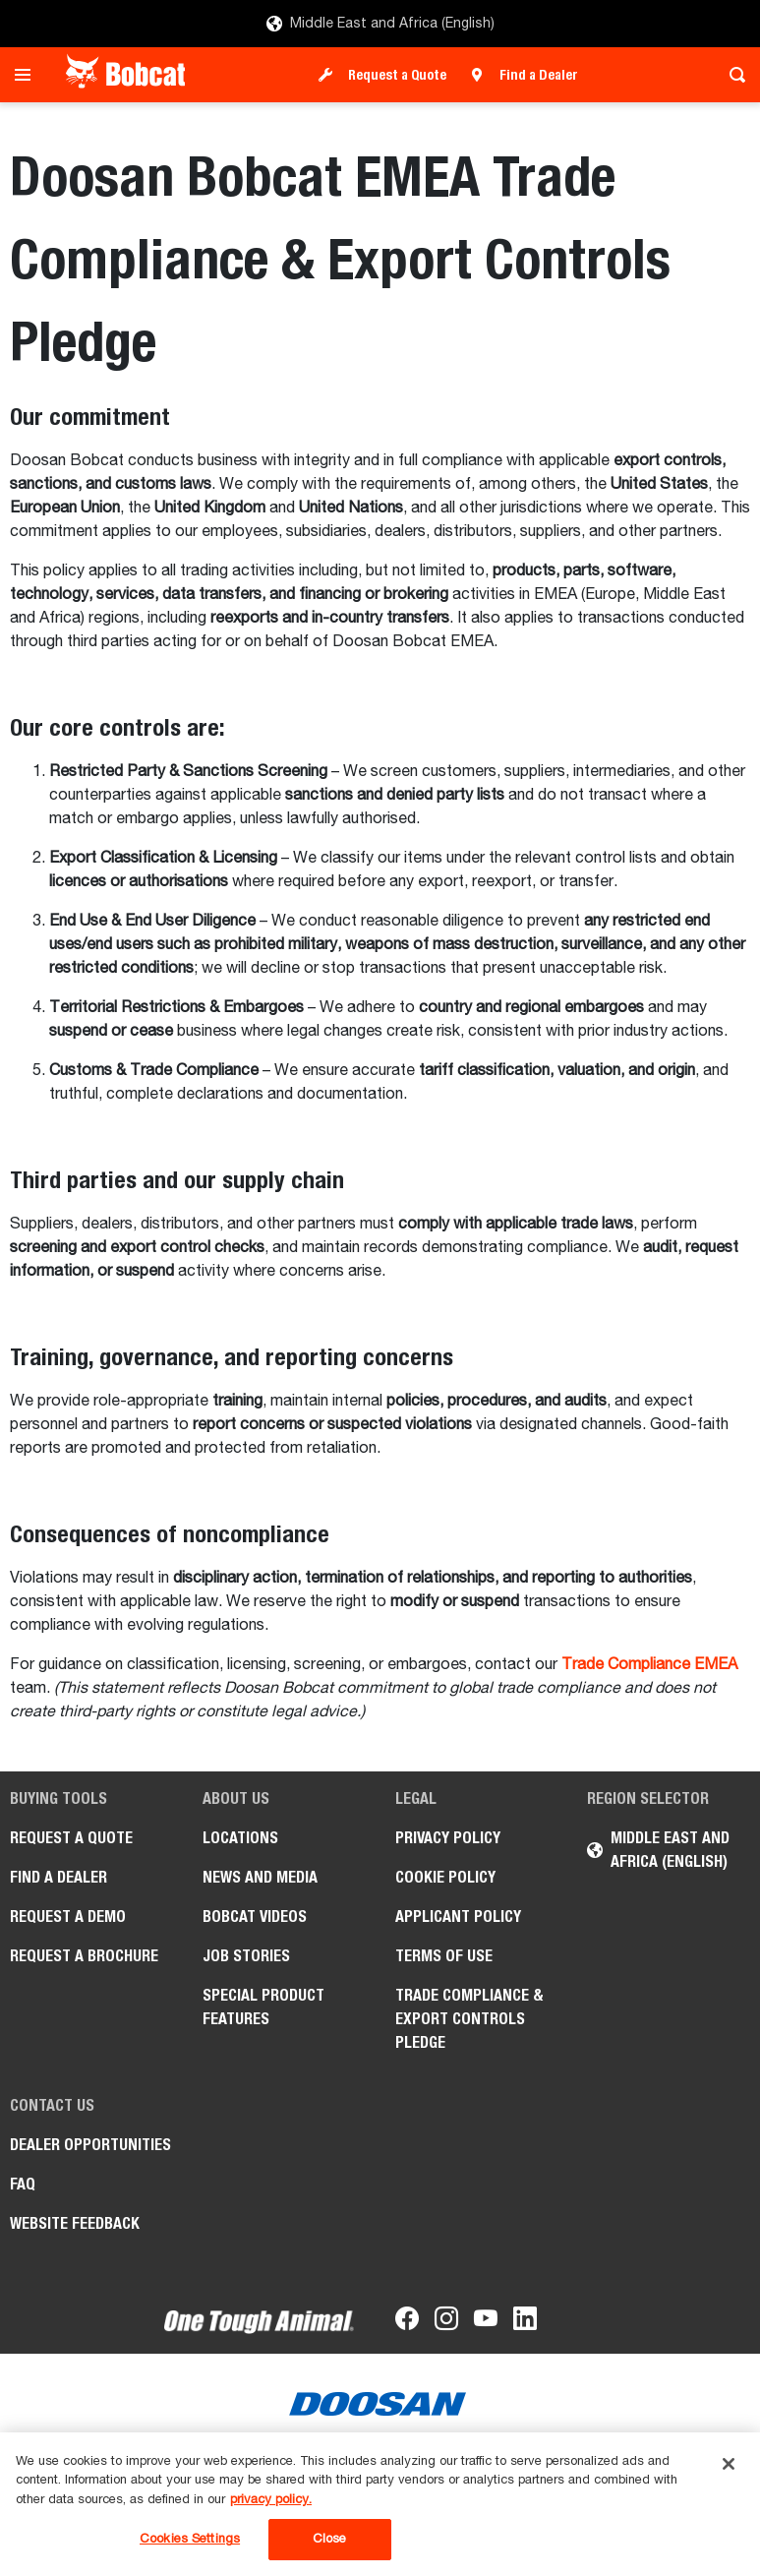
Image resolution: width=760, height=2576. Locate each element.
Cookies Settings (190, 2539)
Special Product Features (263, 2007)
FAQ (22, 2184)
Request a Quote (397, 75)
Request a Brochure (84, 1956)
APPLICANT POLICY (458, 1916)
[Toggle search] (732, 75)
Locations (240, 1837)
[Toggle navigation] (28, 75)
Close (330, 2539)
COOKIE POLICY (445, 1877)
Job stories (246, 1956)
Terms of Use (444, 1956)
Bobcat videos (255, 1916)
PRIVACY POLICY (447, 1837)
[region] (380, 2504)
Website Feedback (75, 2223)
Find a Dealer (538, 75)
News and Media (260, 1877)
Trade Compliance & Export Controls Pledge (469, 2019)
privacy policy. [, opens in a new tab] (271, 2499)
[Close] (728, 2464)
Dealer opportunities (90, 2144)
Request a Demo (68, 1916)
